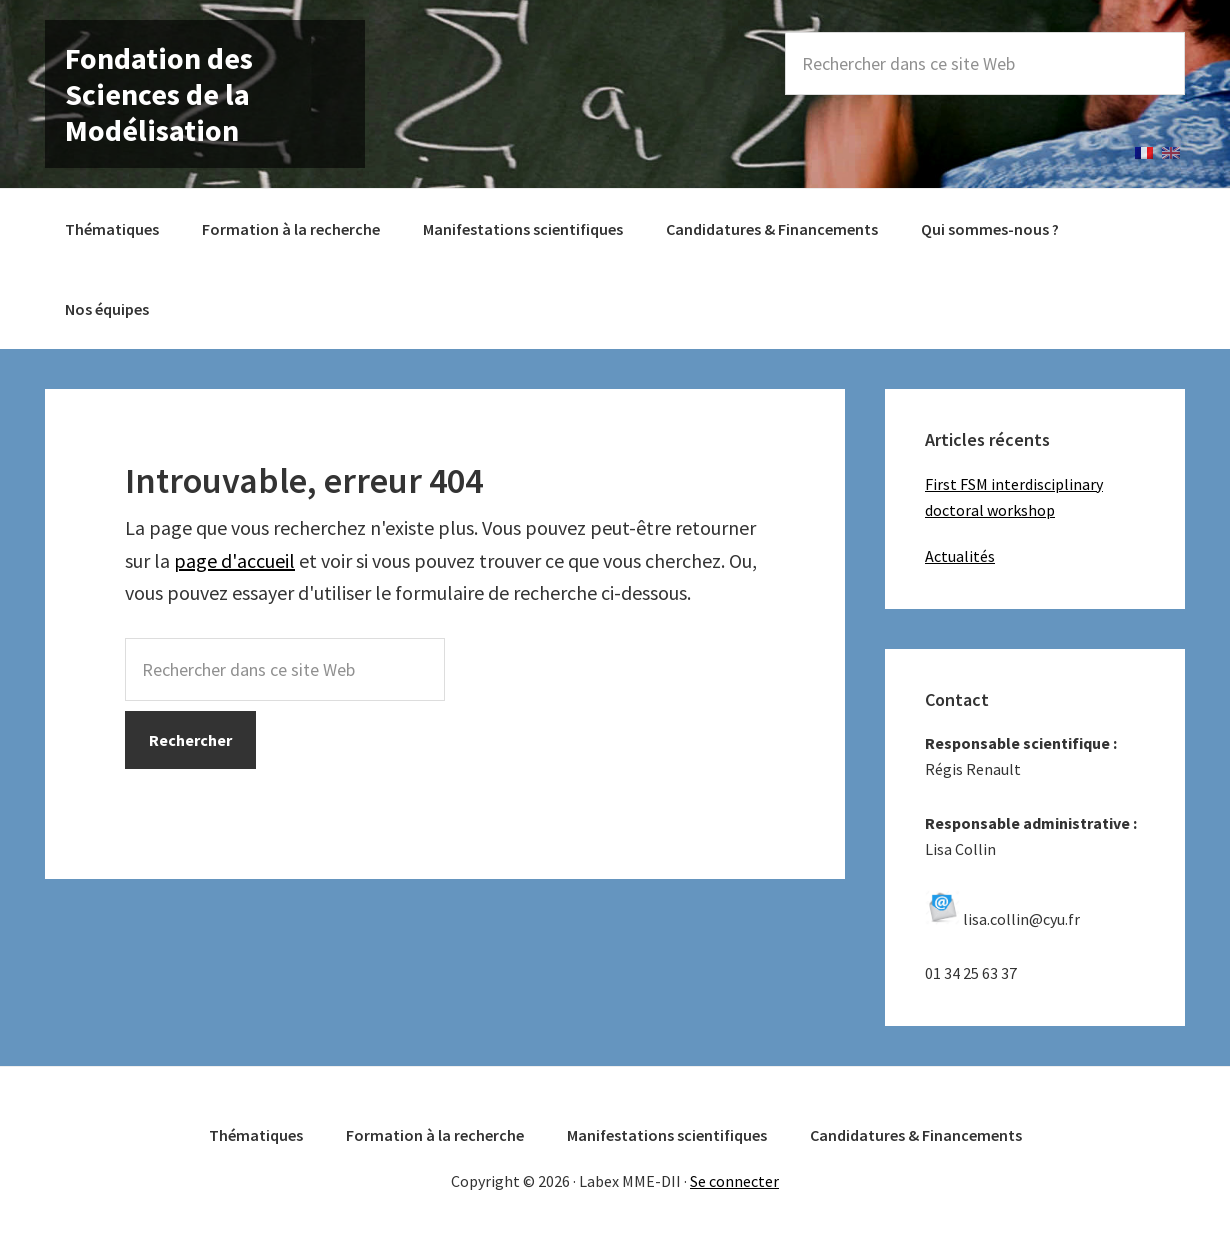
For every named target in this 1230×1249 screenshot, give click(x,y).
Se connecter (734, 1181)
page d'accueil (234, 560)
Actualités (960, 556)
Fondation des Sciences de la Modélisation (159, 94)
